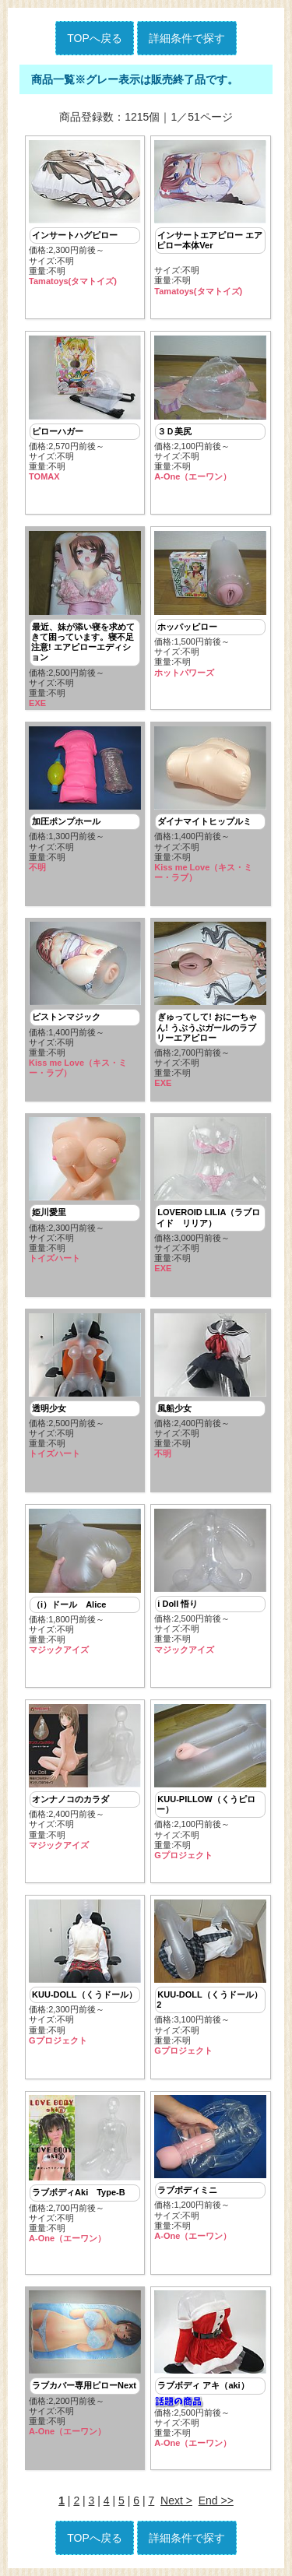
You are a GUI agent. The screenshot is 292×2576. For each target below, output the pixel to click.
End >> (216, 2500)
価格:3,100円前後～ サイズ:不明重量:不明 (210, 1977)
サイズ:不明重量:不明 (210, 218)
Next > (176, 2500)
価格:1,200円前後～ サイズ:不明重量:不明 (210, 2168)
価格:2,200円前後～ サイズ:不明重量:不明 (85, 2363)
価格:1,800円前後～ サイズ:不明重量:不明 (85, 1582)
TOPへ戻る (94, 38)
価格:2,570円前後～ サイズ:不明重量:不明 (85, 409)
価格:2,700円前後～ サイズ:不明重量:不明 (210, 1005)
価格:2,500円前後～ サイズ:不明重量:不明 (85, 619)
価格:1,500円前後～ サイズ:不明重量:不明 (210, 604)
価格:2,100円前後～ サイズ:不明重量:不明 (210, 409)
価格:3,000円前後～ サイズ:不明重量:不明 (210, 1195)
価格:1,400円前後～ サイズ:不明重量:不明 (210, 804)
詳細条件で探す (187, 38)
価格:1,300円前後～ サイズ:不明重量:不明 (85, 799)
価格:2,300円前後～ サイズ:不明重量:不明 (85, 213)
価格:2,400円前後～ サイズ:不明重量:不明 (210, 1386)
